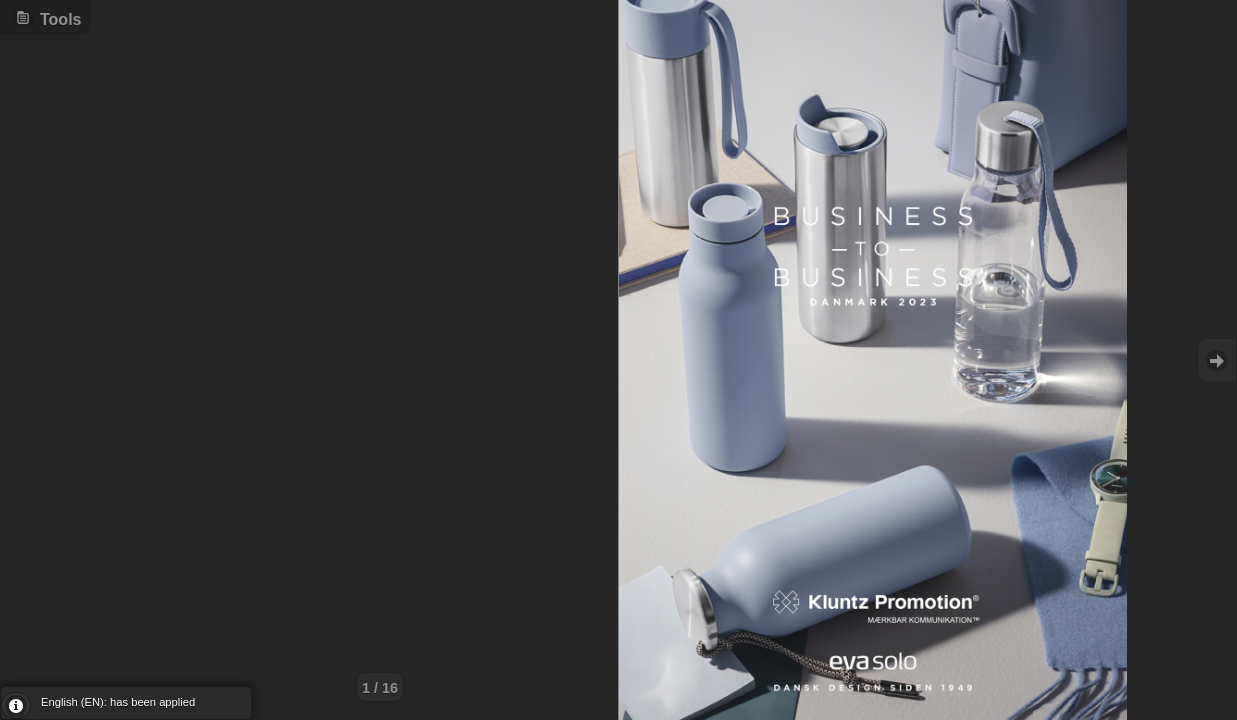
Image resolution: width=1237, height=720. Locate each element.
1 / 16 (380, 688)
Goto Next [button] (1217, 360)
